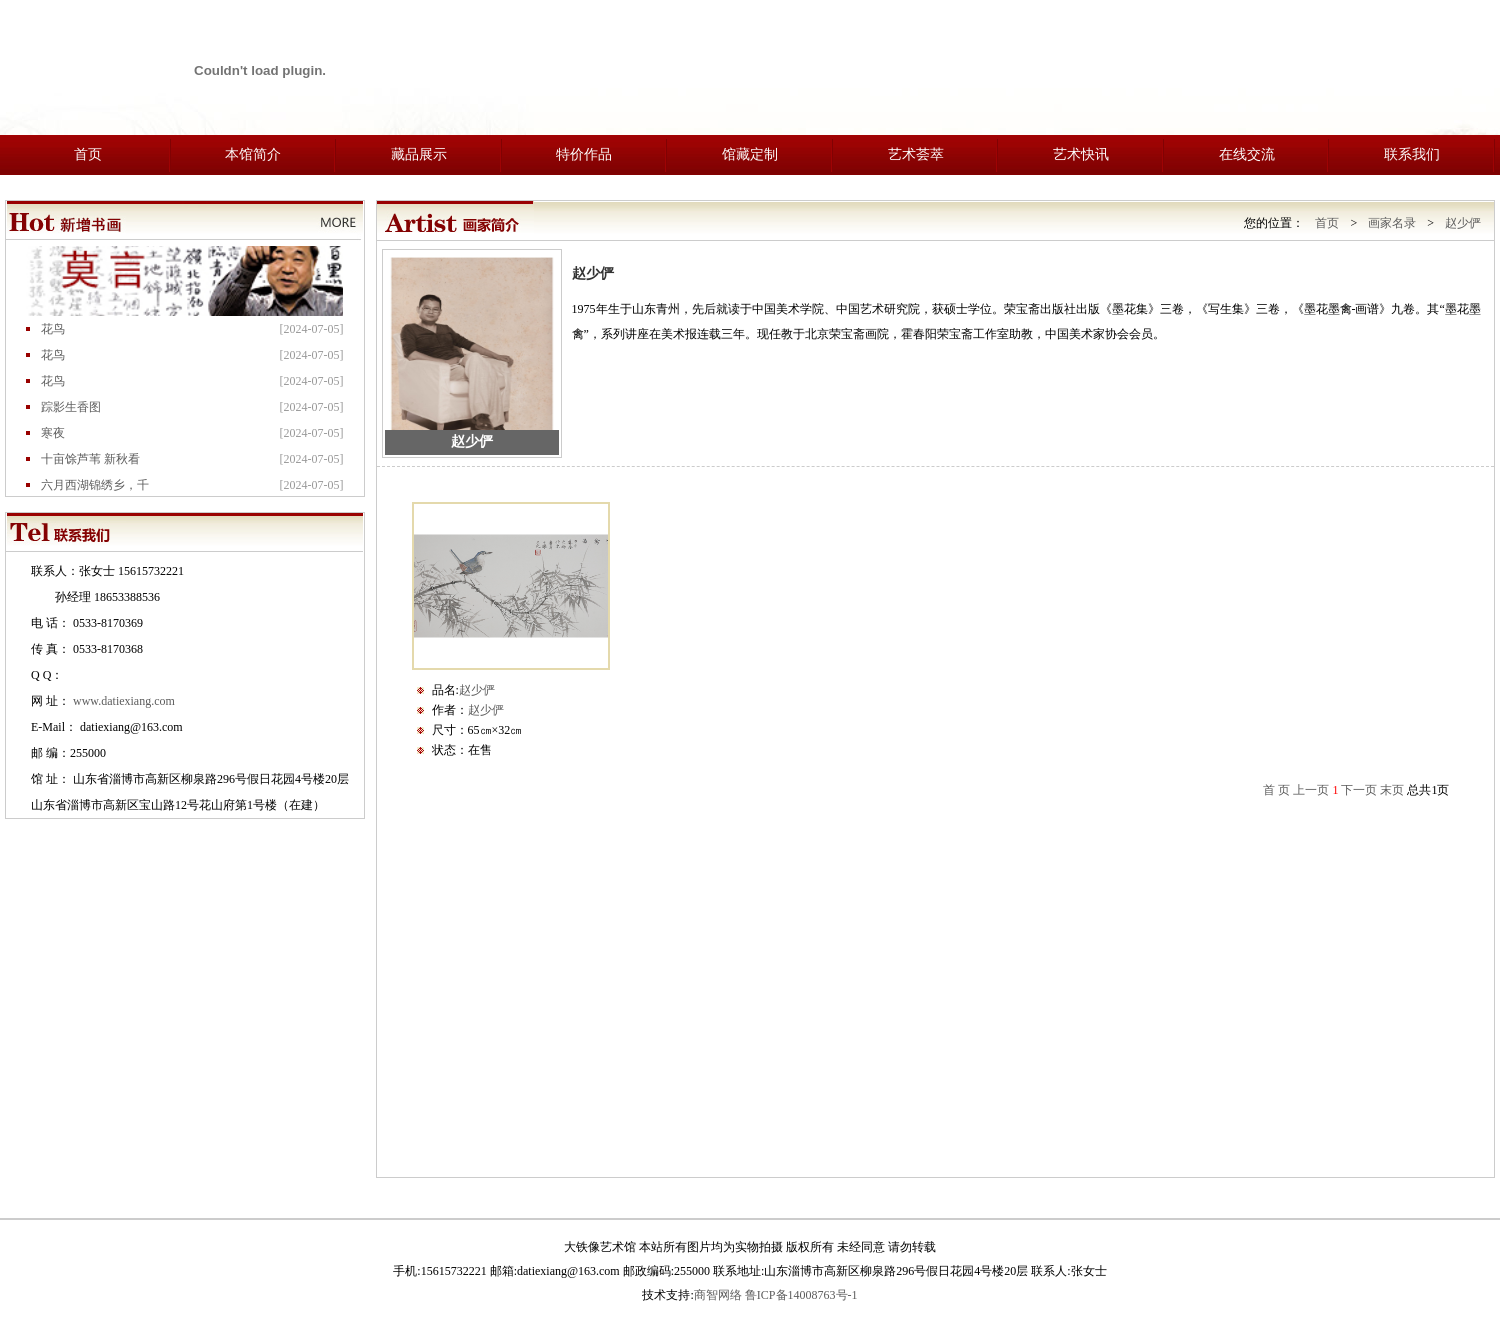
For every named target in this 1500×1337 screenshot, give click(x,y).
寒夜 (53, 438)
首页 (88, 154)
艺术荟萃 (916, 154)
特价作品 (584, 154)
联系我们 (1412, 154)
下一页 (1359, 790)
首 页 (1276, 790)
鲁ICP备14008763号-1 (801, 1295)
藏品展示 (419, 154)
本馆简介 (253, 154)
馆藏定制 (750, 154)
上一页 (1311, 790)
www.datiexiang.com (124, 701)
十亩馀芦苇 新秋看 (90, 464)
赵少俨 (1463, 223)
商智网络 (718, 1295)
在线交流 (1247, 154)
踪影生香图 (71, 412)
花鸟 (53, 334)
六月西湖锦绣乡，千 (95, 490)
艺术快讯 (1081, 154)
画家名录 (1392, 223)
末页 (1392, 790)
